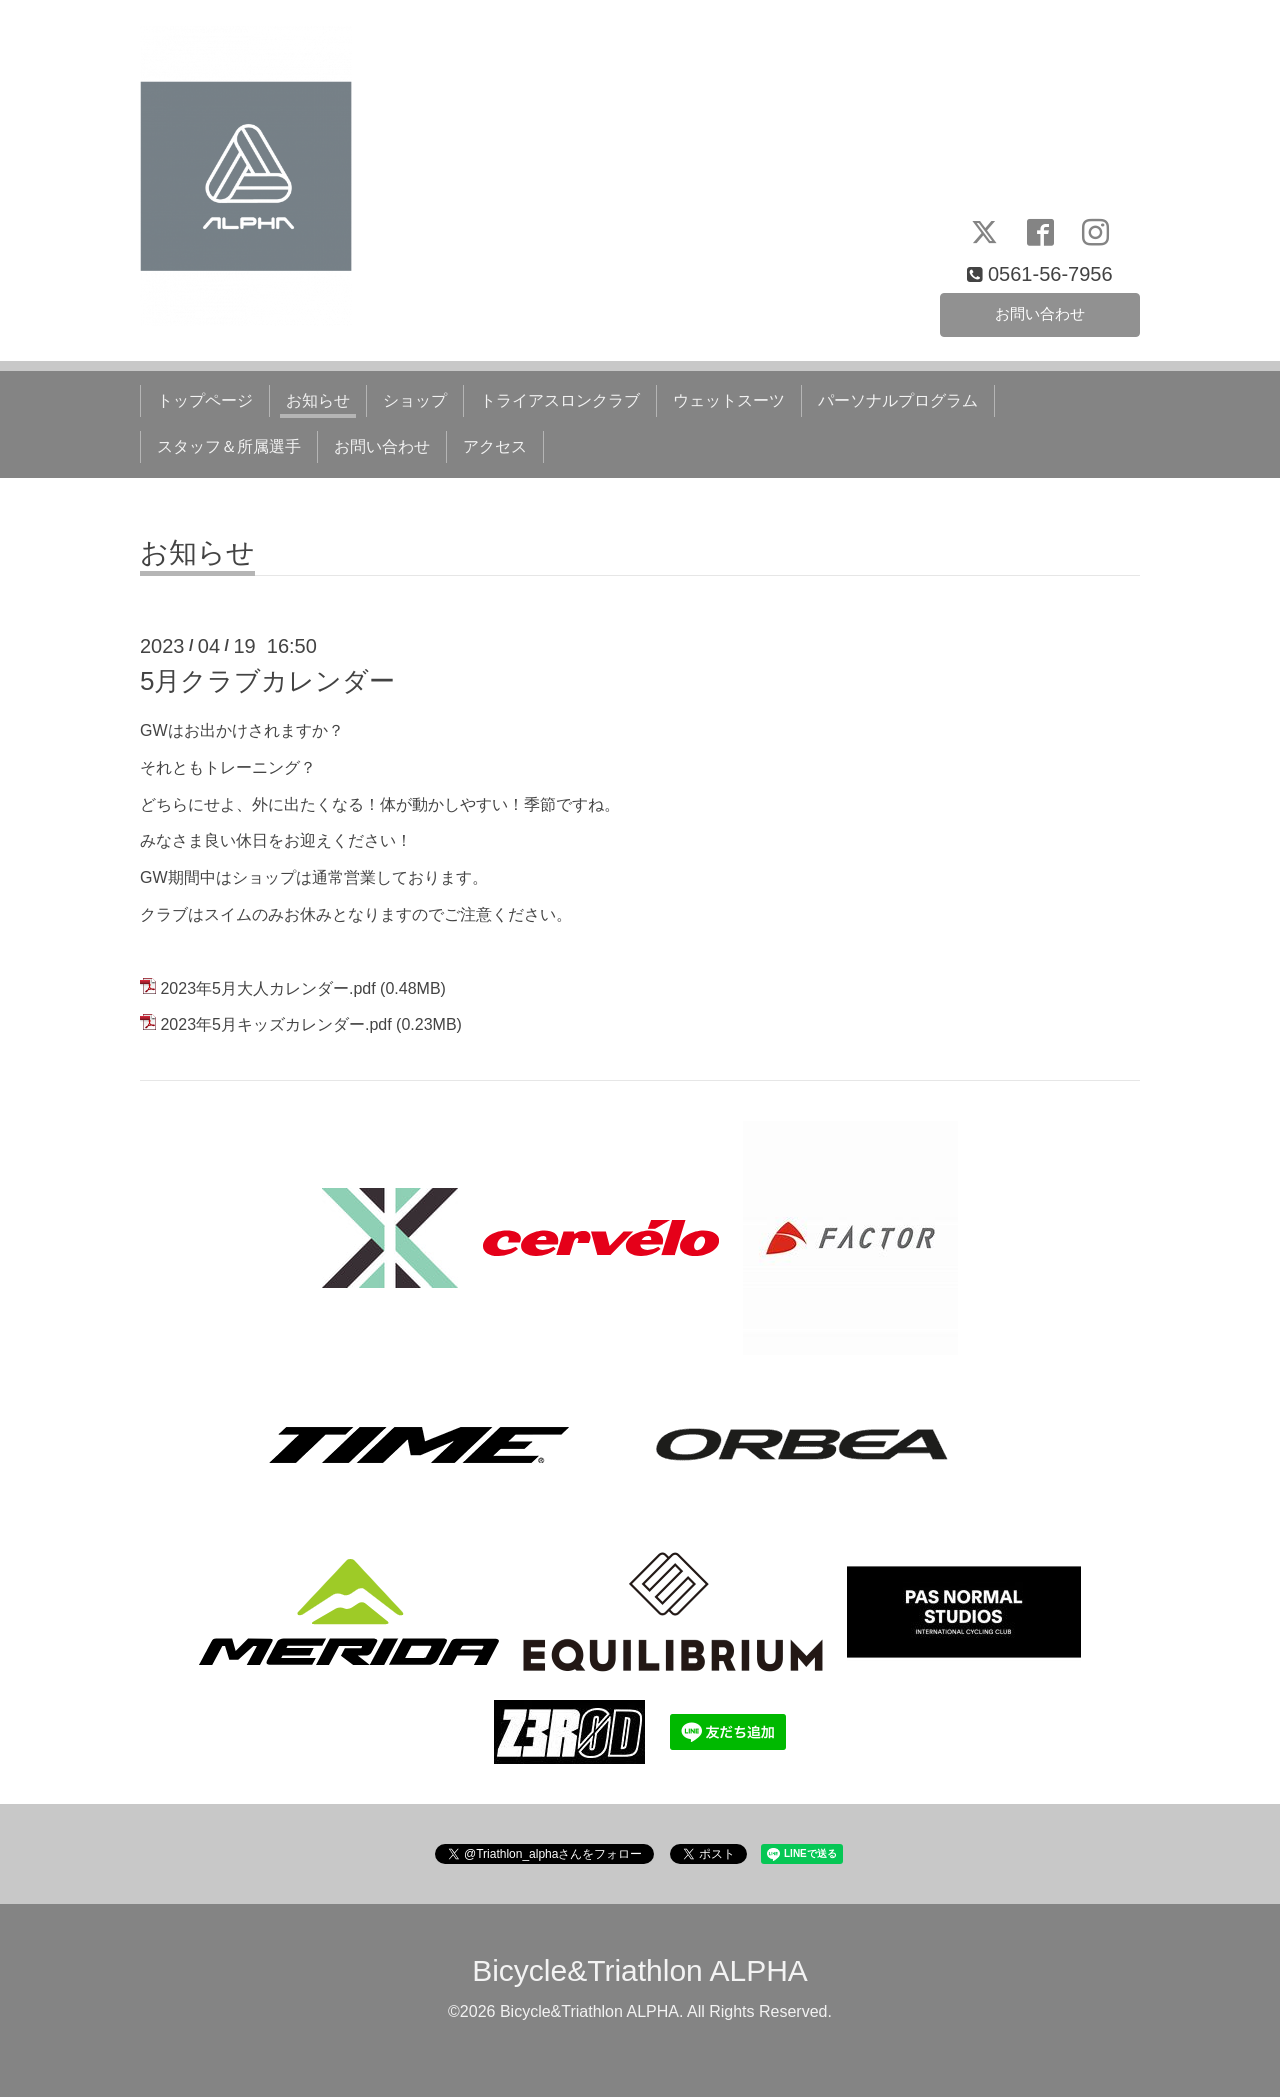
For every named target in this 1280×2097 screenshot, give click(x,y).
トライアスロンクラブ (560, 400)
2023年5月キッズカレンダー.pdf (275, 1024)
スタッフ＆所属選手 (229, 446)
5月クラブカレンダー (267, 681)
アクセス (495, 446)
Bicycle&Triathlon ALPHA (640, 1970)
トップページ (205, 400)
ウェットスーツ (729, 400)
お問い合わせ (1040, 312)
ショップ (415, 400)
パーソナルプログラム (898, 400)
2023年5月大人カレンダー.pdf (267, 988)
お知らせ (318, 400)
